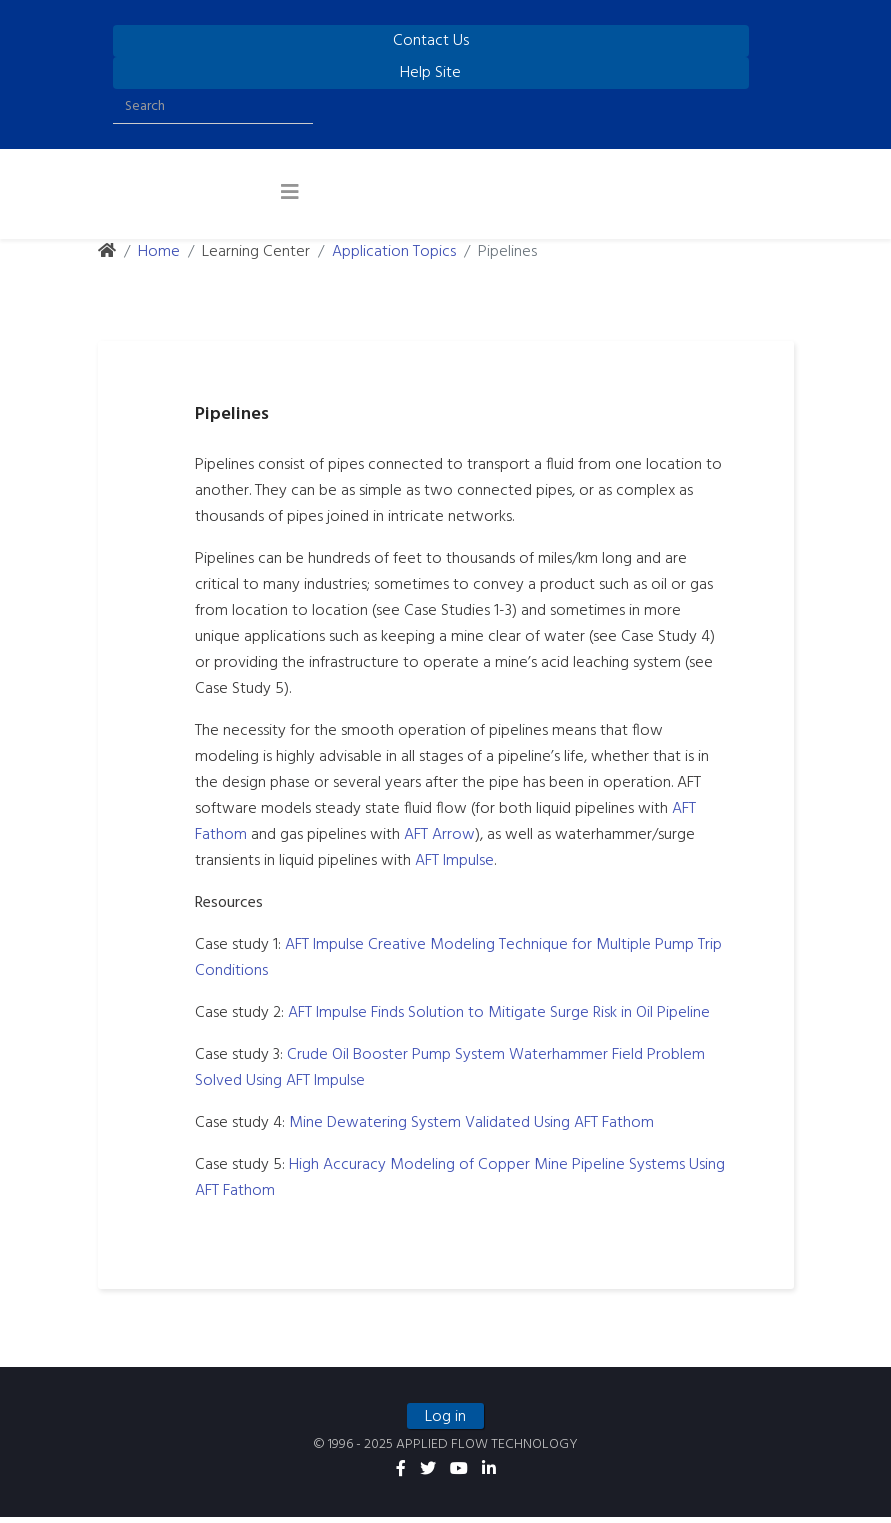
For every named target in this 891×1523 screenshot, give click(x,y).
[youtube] (459, 1476)
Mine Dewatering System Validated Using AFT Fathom (477, 1123)
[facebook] (401, 1476)
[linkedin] (489, 1476)
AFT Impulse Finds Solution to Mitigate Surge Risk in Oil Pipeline (505, 1013)
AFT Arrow (445, 835)
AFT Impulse (460, 861)
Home (159, 252)
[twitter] (428, 1476)
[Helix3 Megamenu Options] (290, 194)
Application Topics (394, 252)
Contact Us (431, 41)
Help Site (430, 73)
